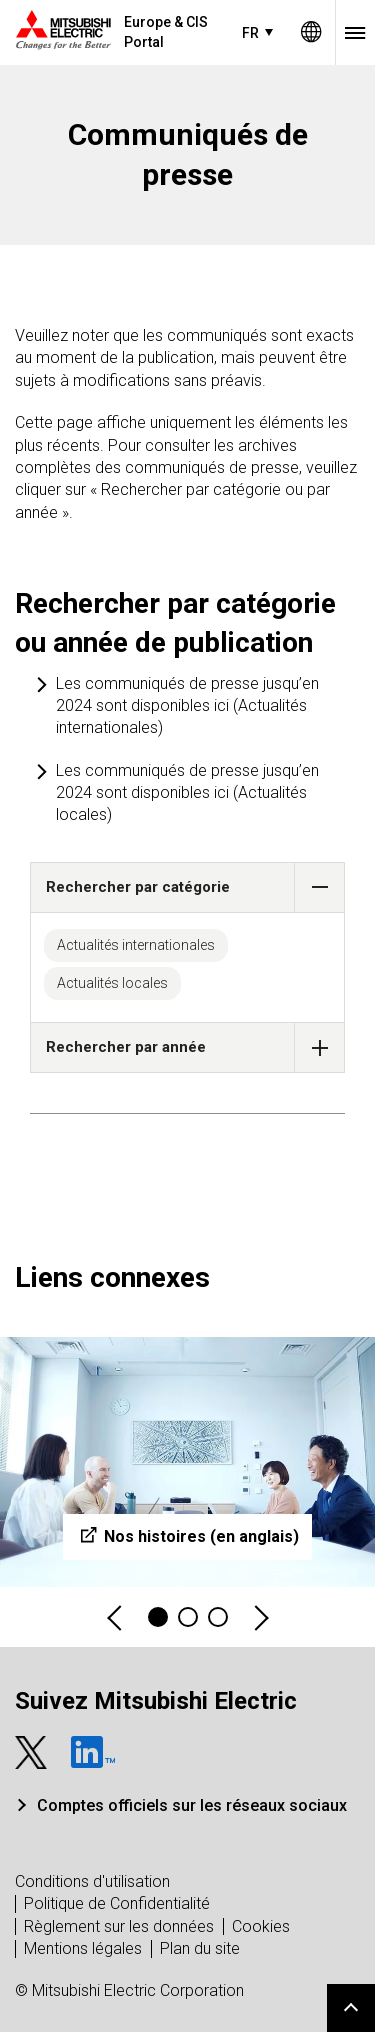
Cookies (261, 1926)
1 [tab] (158, 1617)
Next (260, 1617)
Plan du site (200, 1948)
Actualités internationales (136, 945)
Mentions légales (83, 1948)
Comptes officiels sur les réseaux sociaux (192, 1805)
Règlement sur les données (119, 1926)
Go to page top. (351, 2008)
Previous (116, 1617)
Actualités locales (112, 983)
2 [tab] (188, 1617)
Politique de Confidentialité (117, 1903)
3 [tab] (218, 1617)
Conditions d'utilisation (92, 1881)
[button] (319, 887)
